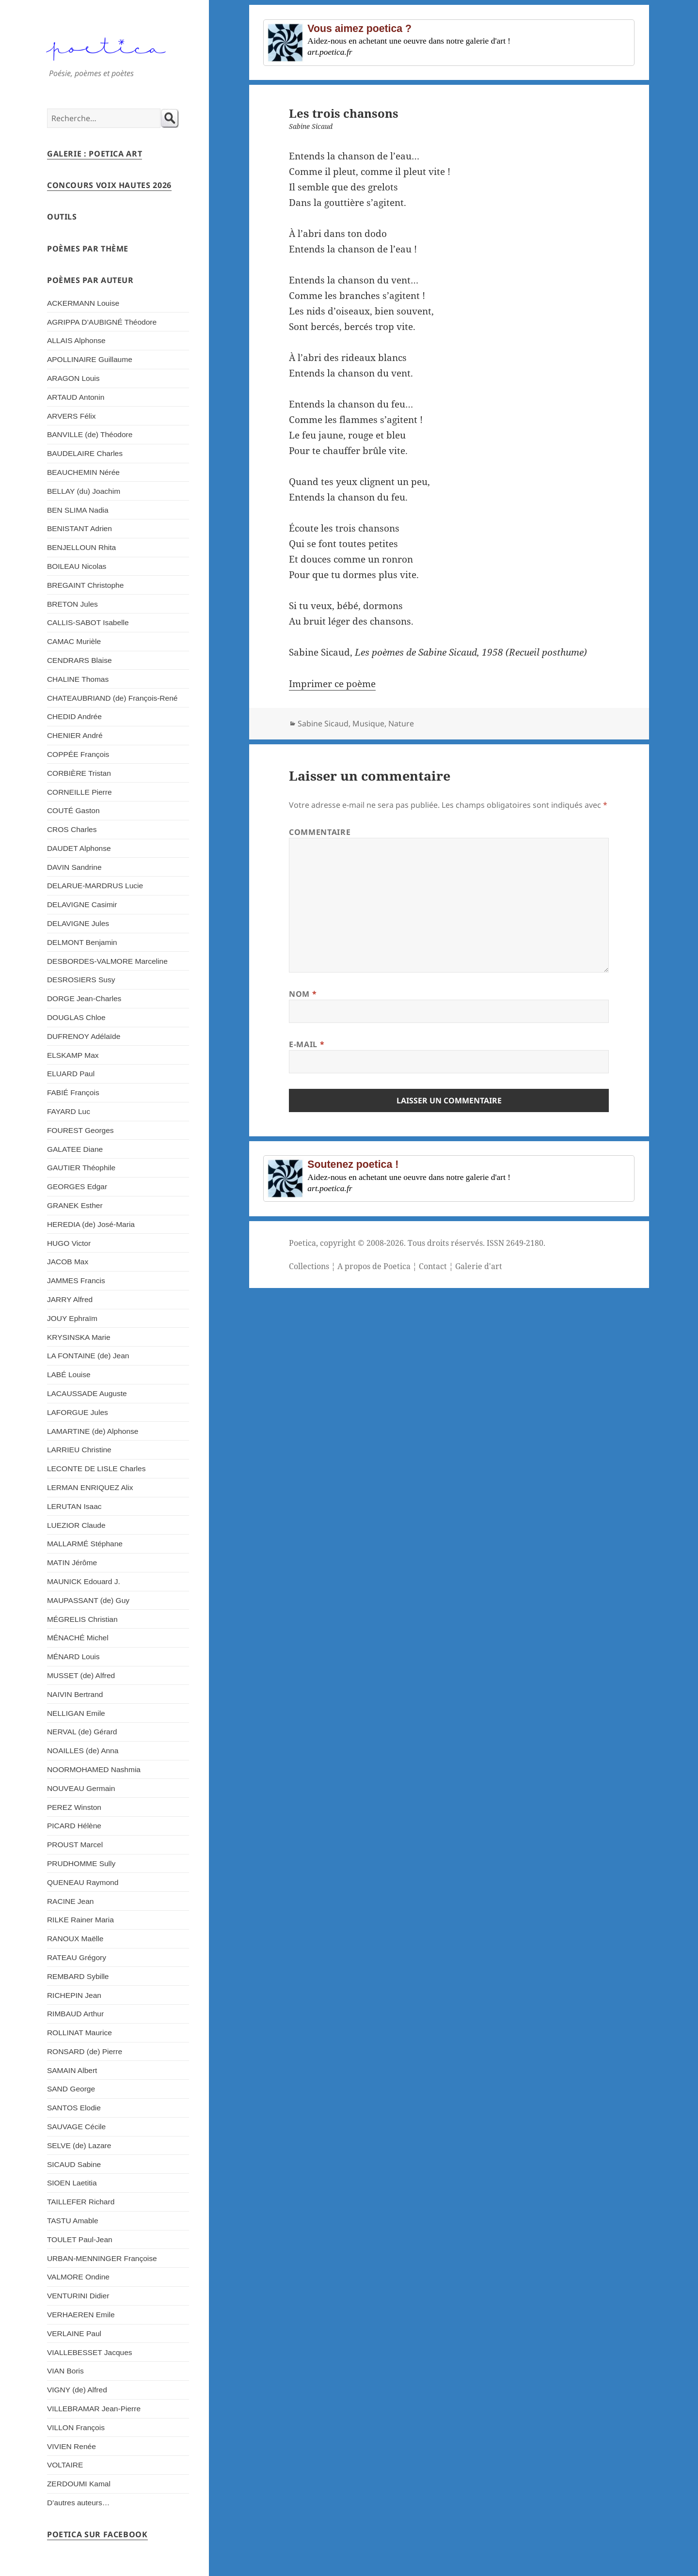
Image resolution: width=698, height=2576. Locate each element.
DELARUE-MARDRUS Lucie (95, 885)
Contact (433, 1266)
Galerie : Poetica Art (94, 153)
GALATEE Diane (75, 1149)
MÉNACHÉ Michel (78, 1638)
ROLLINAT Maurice (79, 2032)
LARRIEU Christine (79, 1449)
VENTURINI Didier (78, 2296)
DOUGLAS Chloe (76, 1017)
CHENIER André (75, 735)
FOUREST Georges (80, 1130)
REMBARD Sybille (78, 1976)
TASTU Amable (72, 2220)
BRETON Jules (72, 604)
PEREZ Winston (74, 1807)
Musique (368, 723)
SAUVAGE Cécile (76, 2126)
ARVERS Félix (71, 416)
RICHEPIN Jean (74, 1995)
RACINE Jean (70, 1901)
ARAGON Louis (73, 378)
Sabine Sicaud (323, 723)
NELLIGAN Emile (76, 1713)
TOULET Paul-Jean (79, 2239)
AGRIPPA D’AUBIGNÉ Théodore (102, 322)
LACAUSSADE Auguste (87, 1393)
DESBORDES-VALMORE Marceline (107, 961)
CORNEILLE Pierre (79, 792)
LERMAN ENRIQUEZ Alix (90, 1487)
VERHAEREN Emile (81, 2314)
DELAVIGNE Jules (78, 923)
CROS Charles (72, 829)
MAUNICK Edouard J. (83, 1581)
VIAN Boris (65, 2371)
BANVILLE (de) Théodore (90, 434)
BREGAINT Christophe (85, 585)
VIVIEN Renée (71, 2446)
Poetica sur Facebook (97, 2534)
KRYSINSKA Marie (79, 1337)
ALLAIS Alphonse (76, 340)
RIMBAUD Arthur (75, 2014)
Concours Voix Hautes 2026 (109, 185)
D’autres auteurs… (78, 2502)
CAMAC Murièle (74, 641)
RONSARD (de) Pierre (84, 2051)
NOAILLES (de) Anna (82, 1750)
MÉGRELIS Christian (82, 1619)
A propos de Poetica (374, 1266)
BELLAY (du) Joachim (83, 491)
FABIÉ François (73, 1092)
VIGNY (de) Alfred (77, 2390)
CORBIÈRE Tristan (79, 773)
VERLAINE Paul (74, 2333)
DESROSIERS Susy (81, 979)
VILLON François (76, 2427)
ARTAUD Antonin (75, 397)
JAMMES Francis (76, 1280)
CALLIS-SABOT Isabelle (88, 622)
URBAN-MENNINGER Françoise (102, 2258)
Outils (62, 216)
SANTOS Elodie (74, 2108)
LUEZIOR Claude (76, 1525)
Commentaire (319, 832)
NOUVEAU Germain (81, 1788)
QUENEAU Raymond (82, 1882)
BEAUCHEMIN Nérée (83, 472)
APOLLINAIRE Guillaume (89, 359)
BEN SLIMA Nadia (78, 510)
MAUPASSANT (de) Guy (88, 1600)
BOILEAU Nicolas (76, 566)
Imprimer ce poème (332, 683)
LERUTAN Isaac (74, 1506)
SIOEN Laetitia (72, 2183)
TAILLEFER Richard (80, 2202)
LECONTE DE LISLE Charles (96, 1468)
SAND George (71, 2089)
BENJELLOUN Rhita (81, 547)
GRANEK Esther (75, 1205)
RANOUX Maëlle (75, 1938)
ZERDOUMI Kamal (79, 2484)
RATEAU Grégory (76, 1957)
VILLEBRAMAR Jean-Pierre (94, 2408)
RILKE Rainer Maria (80, 1920)
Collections (309, 1266)
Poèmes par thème (87, 248)
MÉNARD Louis (73, 1656)
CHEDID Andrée (74, 716)
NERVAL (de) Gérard (82, 1732)
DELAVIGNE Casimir (82, 904)
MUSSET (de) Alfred (81, 1675)
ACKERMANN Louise (83, 303)
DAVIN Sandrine (74, 867)
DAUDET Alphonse (79, 848)
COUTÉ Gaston (73, 810)
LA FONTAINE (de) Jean (88, 1355)
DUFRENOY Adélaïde (84, 1036)
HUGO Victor (69, 1243)
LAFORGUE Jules (77, 1412)
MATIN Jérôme (72, 1562)
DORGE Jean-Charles (84, 998)
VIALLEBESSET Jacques (89, 2352)
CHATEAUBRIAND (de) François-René (112, 698)
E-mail (306, 1044)
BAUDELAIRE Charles (85, 453)
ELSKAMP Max (73, 1055)
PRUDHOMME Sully (81, 1863)
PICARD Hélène (74, 1826)
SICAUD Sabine (74, 2164)
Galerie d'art (478, 1266)
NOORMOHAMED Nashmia (94, 1769)
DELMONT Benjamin (82, 942)
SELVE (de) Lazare (79, 2145)
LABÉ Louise (69, 1374)
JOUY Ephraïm (72, 1318)
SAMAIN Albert (72, 2070)
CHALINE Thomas (78, 679)
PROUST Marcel (75, 1844)
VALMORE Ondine (78, 2277)
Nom (303, 994)
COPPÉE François (78, 754)
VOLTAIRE (65, 2465)
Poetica (302, 1243)
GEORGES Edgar (77, 1186)
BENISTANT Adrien (79, 528)
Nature (401, 723)
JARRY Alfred (70, 1299)
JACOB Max (67, 1261)
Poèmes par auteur (90, 280)
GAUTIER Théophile (81, 1167)
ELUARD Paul (71, 1073)
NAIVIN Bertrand (75, 1694)
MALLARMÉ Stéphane (85, 1543)
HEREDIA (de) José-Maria (91, 1224)
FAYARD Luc (68, 1111)
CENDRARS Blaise (79, 660)
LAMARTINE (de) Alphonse (93, 1431)
